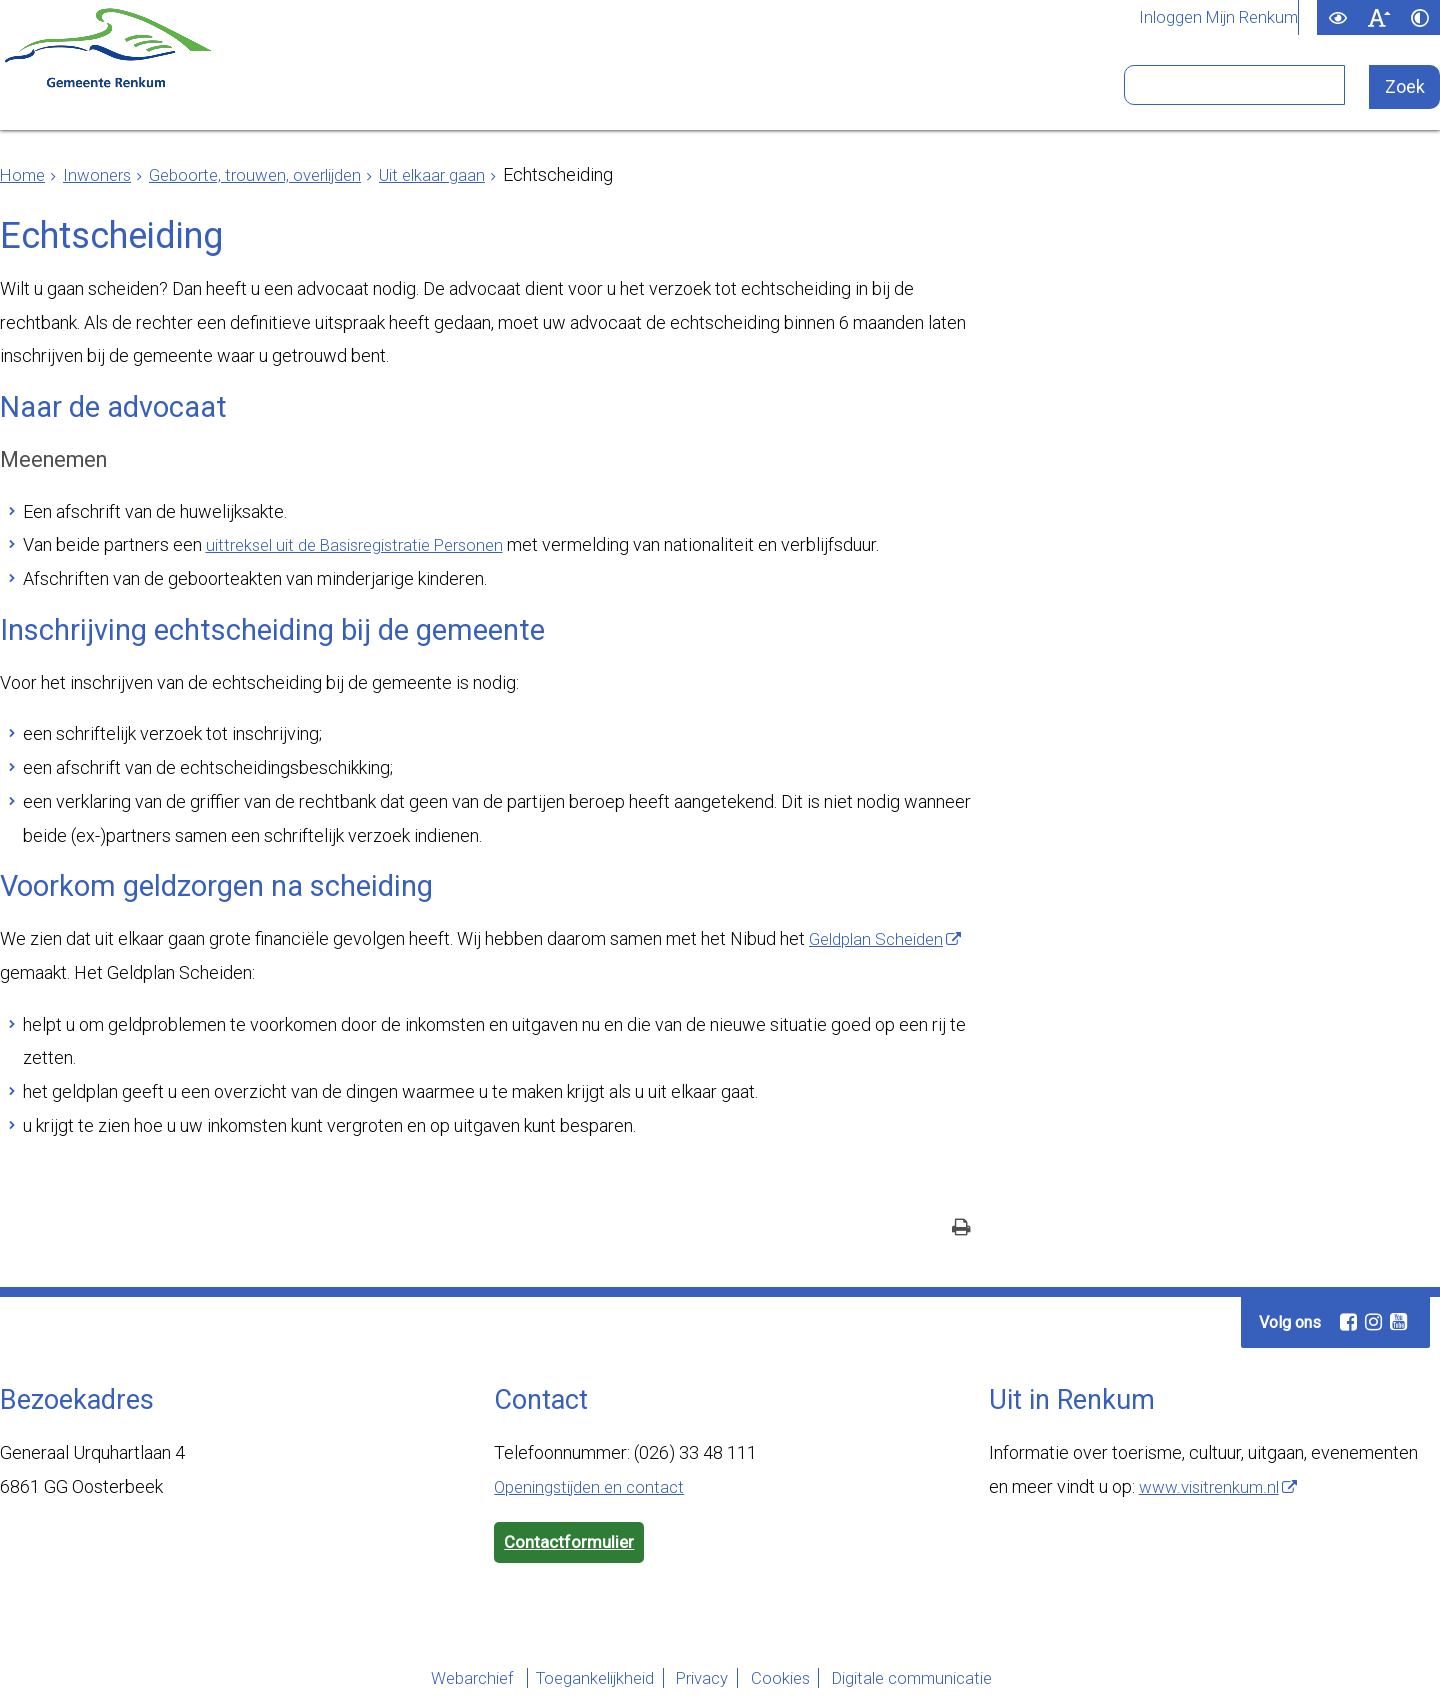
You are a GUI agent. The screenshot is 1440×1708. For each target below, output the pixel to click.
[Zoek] (1405, 87)
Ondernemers (482, 93)
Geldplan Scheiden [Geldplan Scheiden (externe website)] (881, 938)
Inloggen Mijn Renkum (1213, 18)
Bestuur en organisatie (733, 93)
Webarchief (425, 1680)
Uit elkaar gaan (458, 174)
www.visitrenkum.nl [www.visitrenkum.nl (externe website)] (1213, 1487)
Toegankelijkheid (567, 1680)
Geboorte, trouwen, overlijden (270, 174)
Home (24, 174)
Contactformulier (572, 1544)
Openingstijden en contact (595, 1487)
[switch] (1337, 17)
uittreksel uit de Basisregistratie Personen (368, 544)
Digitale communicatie (945, 1680)
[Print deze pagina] (961, 1230)
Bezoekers (965, 93)
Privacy (696, 1680)
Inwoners (310, 93)
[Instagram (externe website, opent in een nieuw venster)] (1373, 1323)
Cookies (792, 1680)
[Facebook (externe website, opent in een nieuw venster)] (1348, 1323)
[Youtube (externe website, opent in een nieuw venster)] (1398, 1323)
